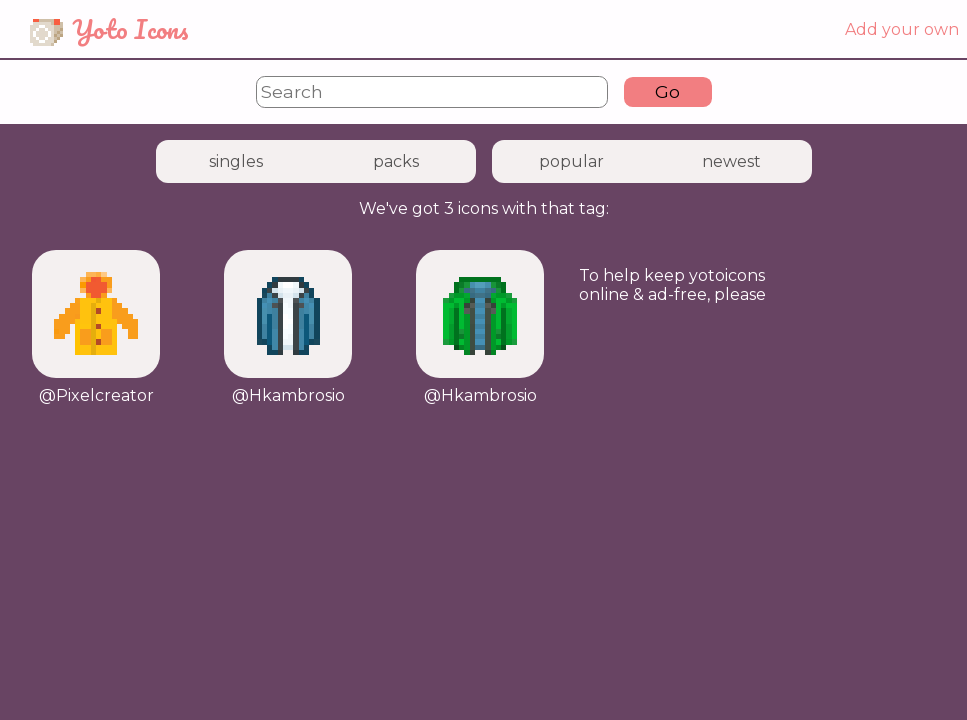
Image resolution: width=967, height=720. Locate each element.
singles (236, 161)
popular (571, 161)
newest (731, 161)
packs (396, 161)
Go (667, 91)
